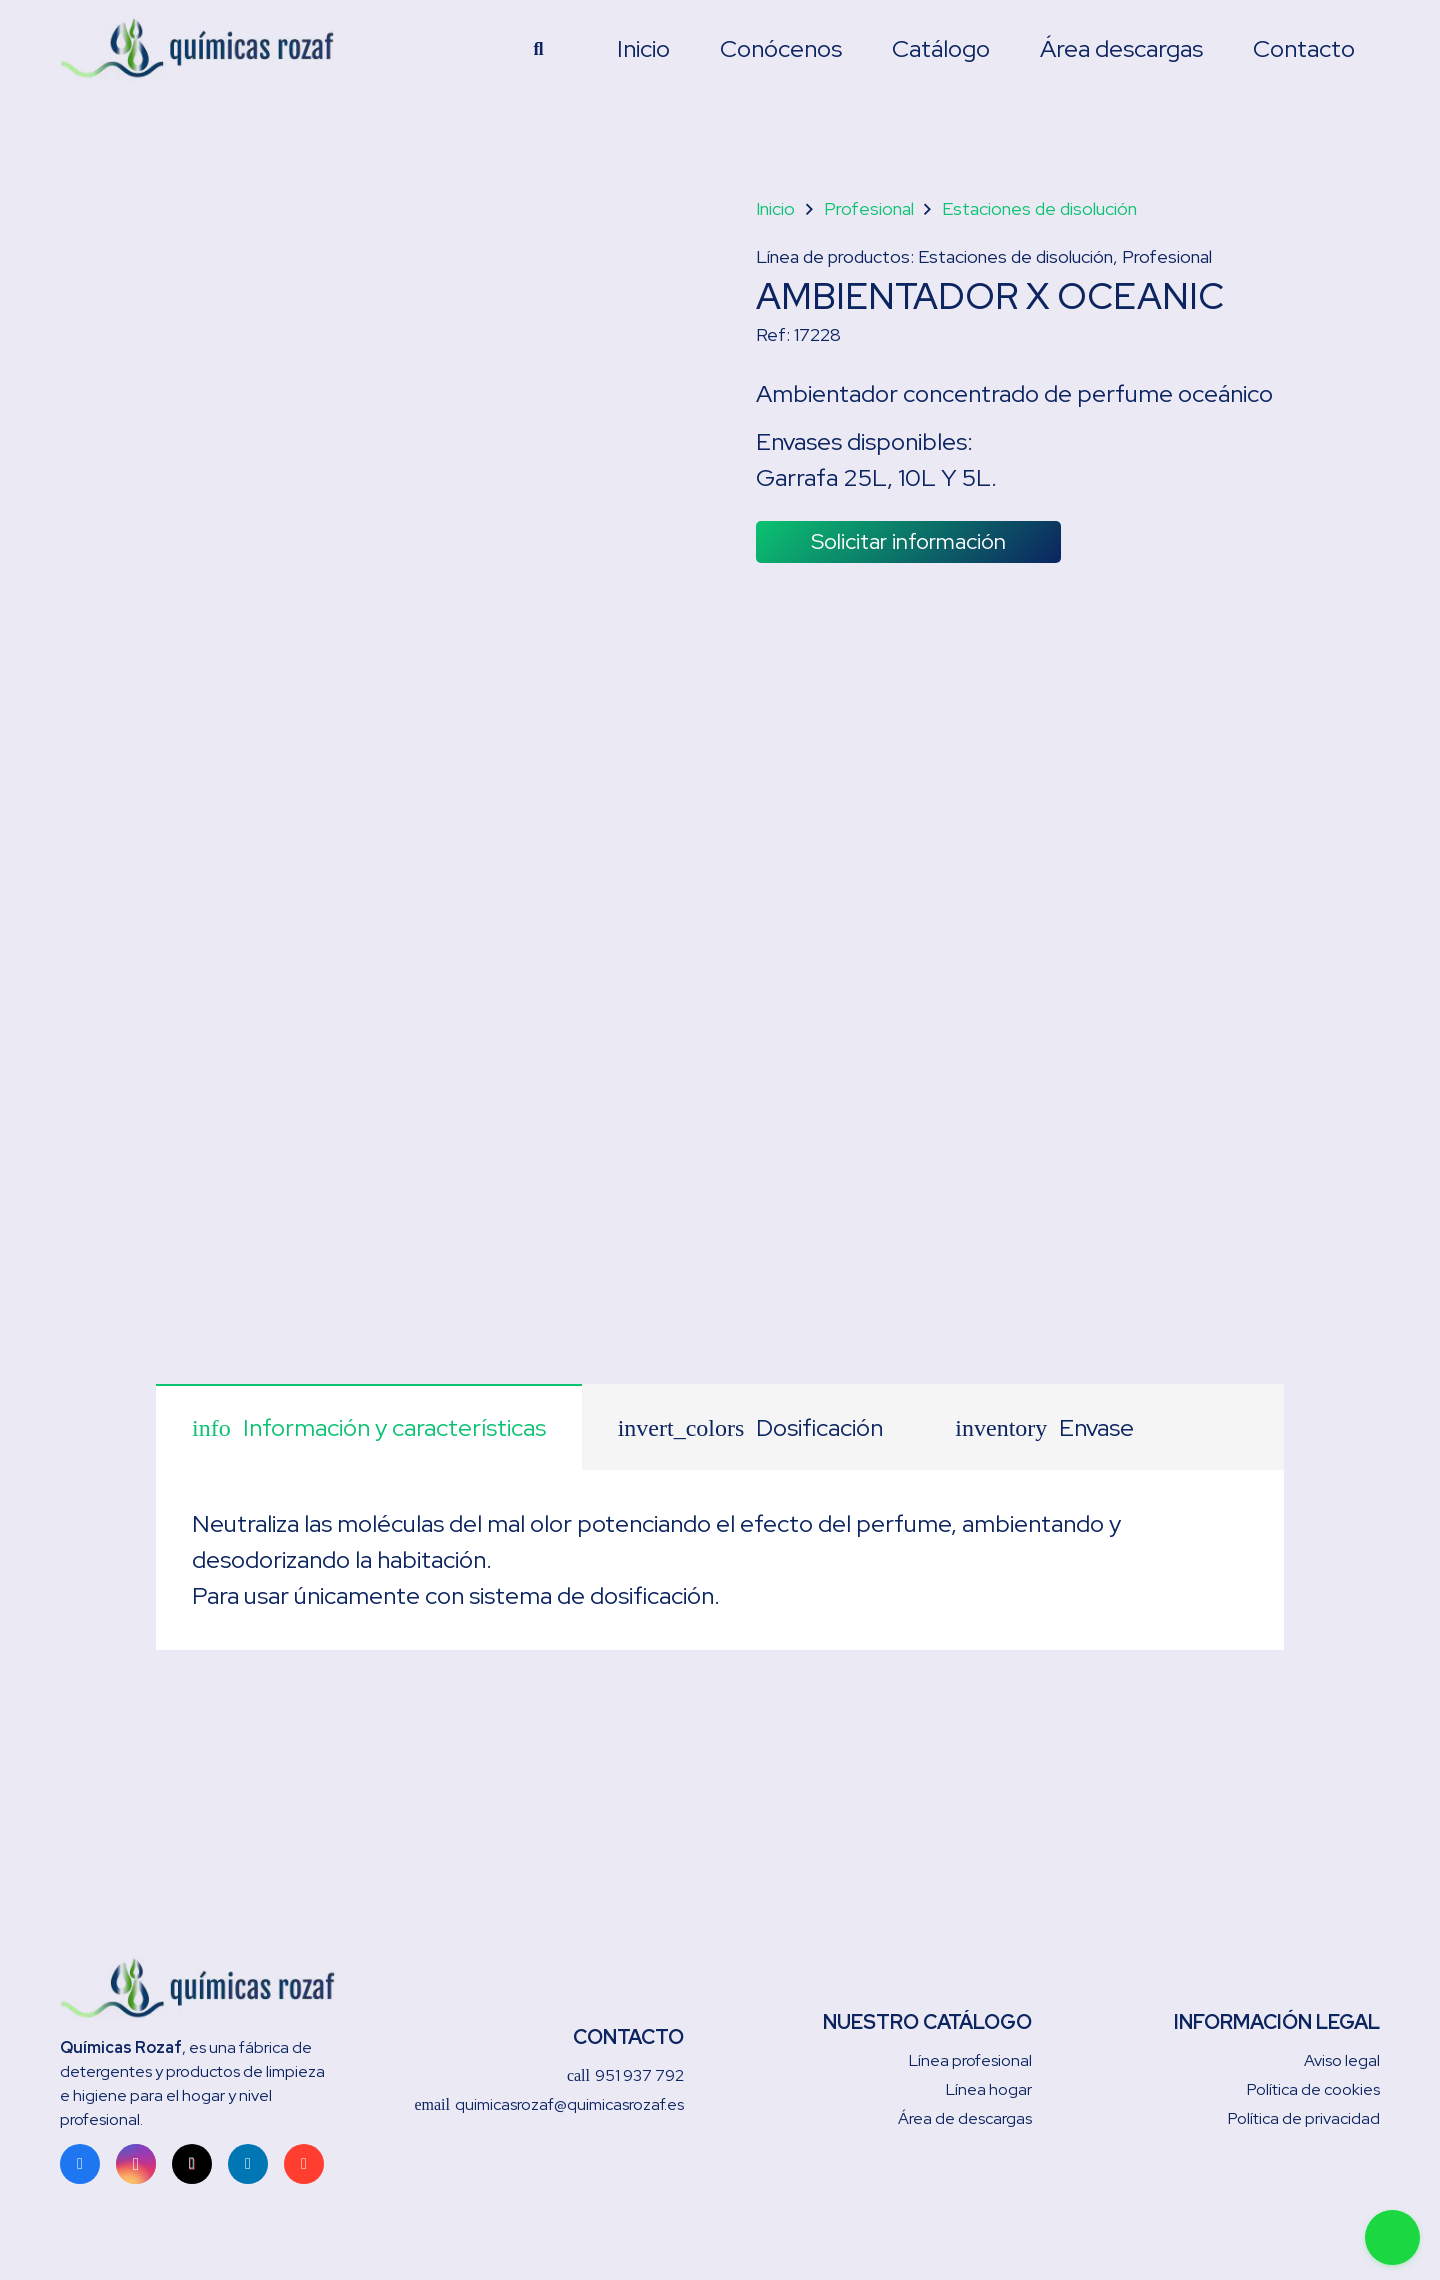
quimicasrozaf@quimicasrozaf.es (549, 2104)
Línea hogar (989, 2089)
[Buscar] (539, 49)
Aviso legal (1342, 2060)
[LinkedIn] (248, 2164)
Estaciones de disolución (1039, 208)
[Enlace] (212, 50)
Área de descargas (965, 2118)
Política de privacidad (1304, 2118)
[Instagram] (136, 2164)
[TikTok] (192, 2164)
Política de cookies (1313, 2089)
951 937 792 (625, 2075)
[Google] (304, 2164)
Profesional (869, 208)
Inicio (775, 208)
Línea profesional (970, 2060)
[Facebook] (80, 2164)
